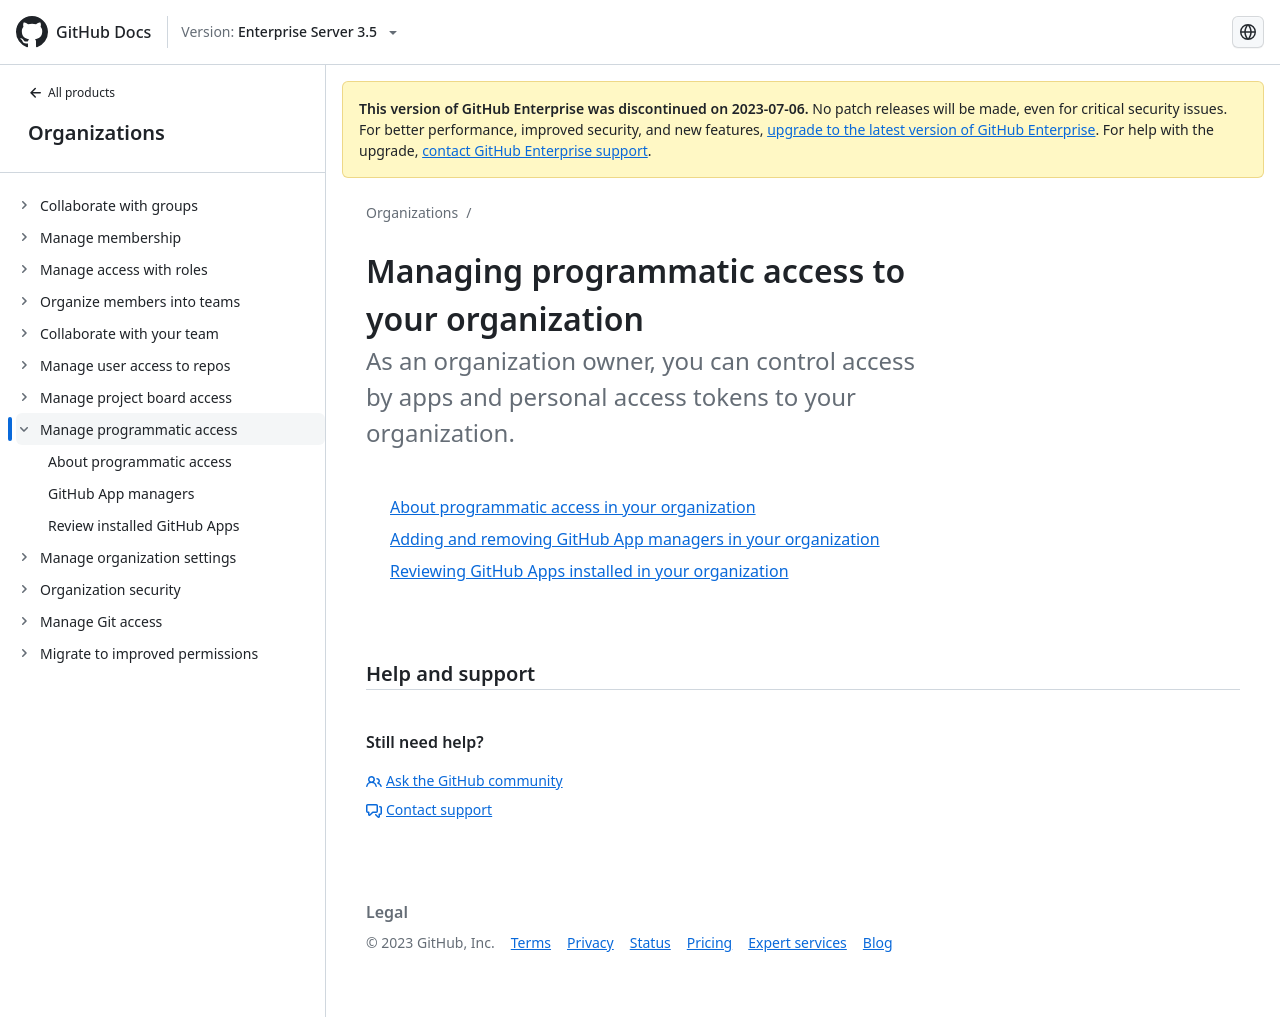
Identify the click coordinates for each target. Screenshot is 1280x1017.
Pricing (709, 942)
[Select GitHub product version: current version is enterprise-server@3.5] (289, 32)
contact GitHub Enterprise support (535, 150)
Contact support (429, 809)
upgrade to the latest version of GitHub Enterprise (931, 129)
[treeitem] (170, 205)
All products (71, 92)
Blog (878, 942)
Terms (531, 942)
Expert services (797, 942)
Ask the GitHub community (464, 780)
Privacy (590, 942)
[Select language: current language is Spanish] (1248, 32)
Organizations (96, 132)
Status (650, 942)
